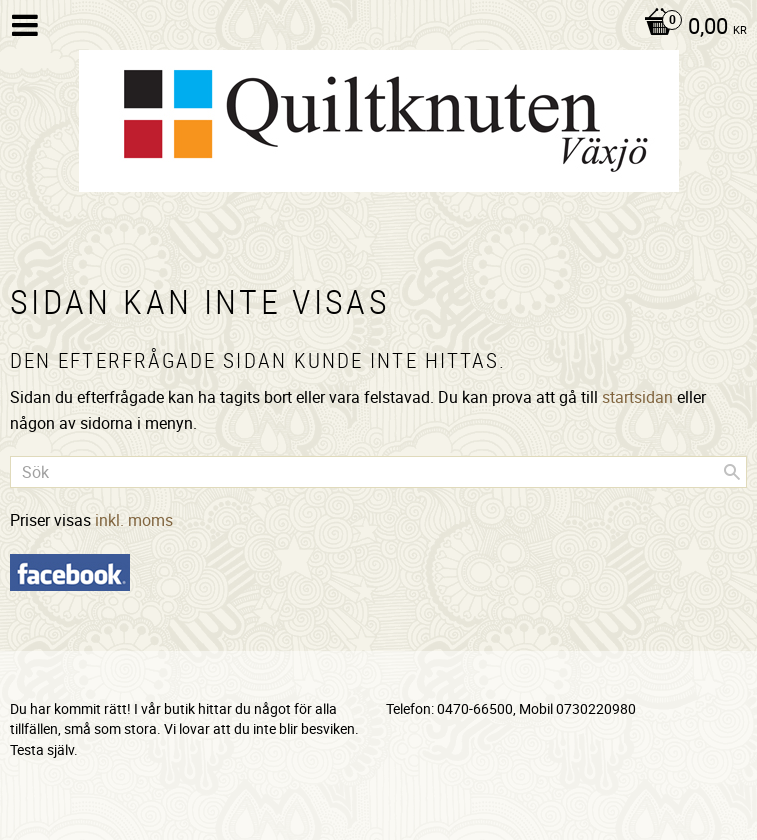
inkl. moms (134, 520)
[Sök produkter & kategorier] (378, 472)
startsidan (637, 397)
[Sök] (732, 472)
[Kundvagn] (690, 28)
